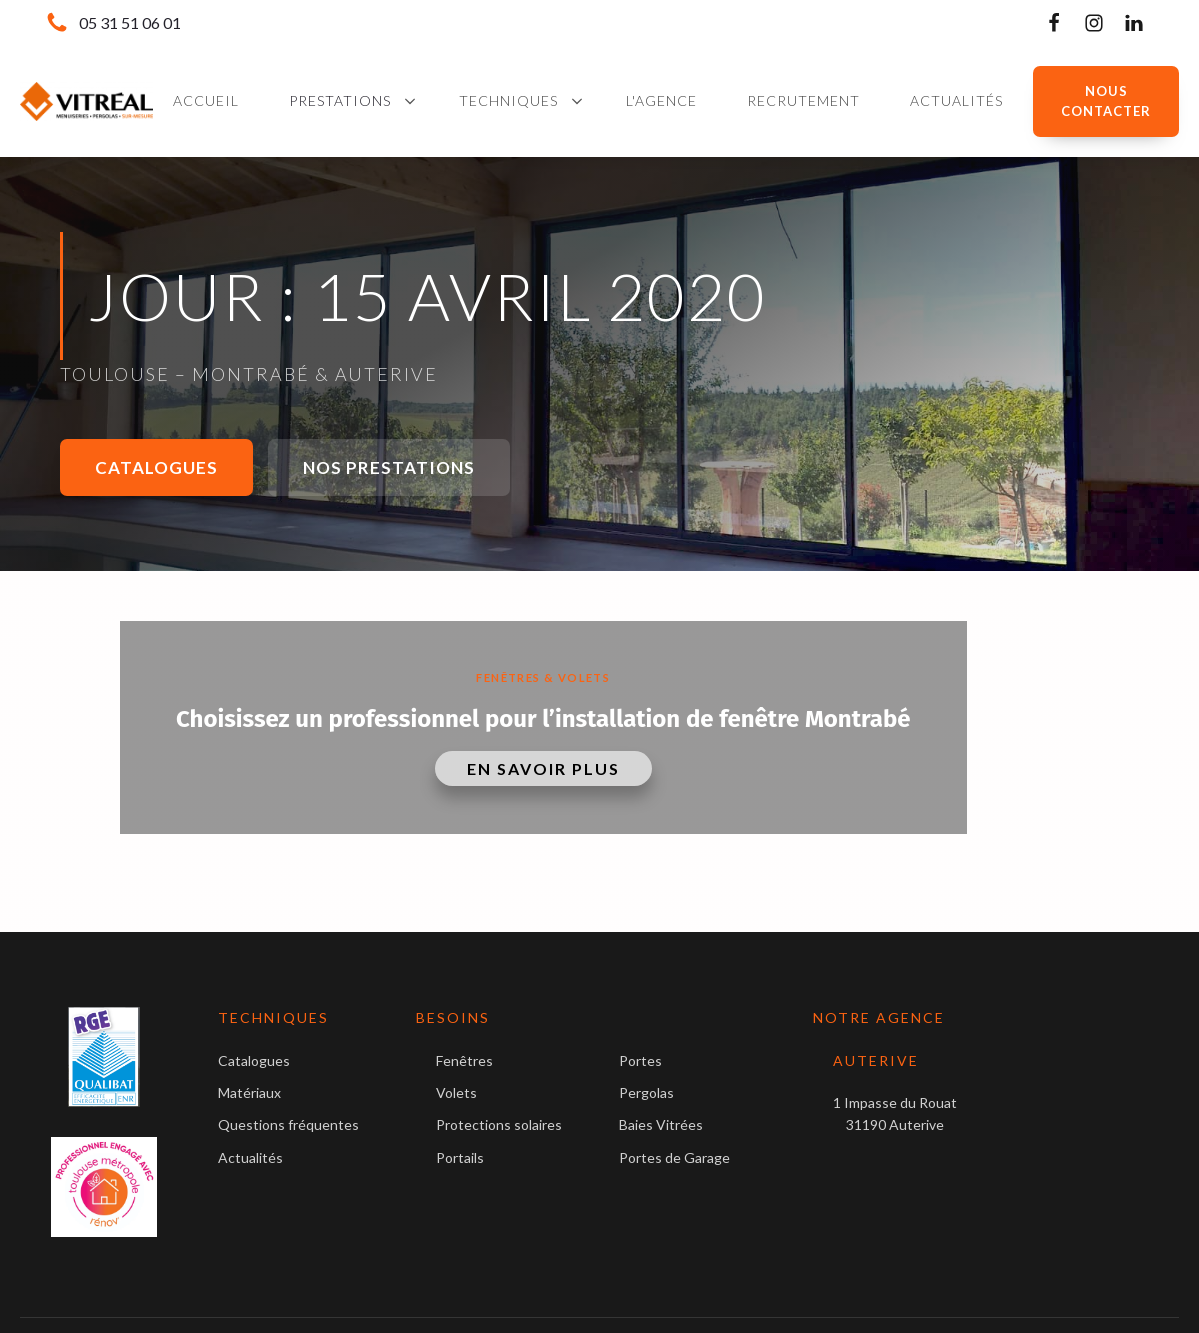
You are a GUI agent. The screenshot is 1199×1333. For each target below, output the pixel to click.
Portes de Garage (674, 1157)
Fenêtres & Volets (543, 677)
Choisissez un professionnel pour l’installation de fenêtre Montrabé (543, 719)
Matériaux (249, 1092)
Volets (456, 1092)
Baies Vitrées (661, 1124)
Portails (460, 1157)
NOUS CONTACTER (1106, 101)
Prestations (340, 100)
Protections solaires (499, 1124)
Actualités (250, 1157)
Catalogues (156, 467)
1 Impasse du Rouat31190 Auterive (895, 1113)
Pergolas (646, 1092)
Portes (640, 1060)
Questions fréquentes (288, 1124)
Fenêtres (464, 1060)
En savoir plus (543, 768)
